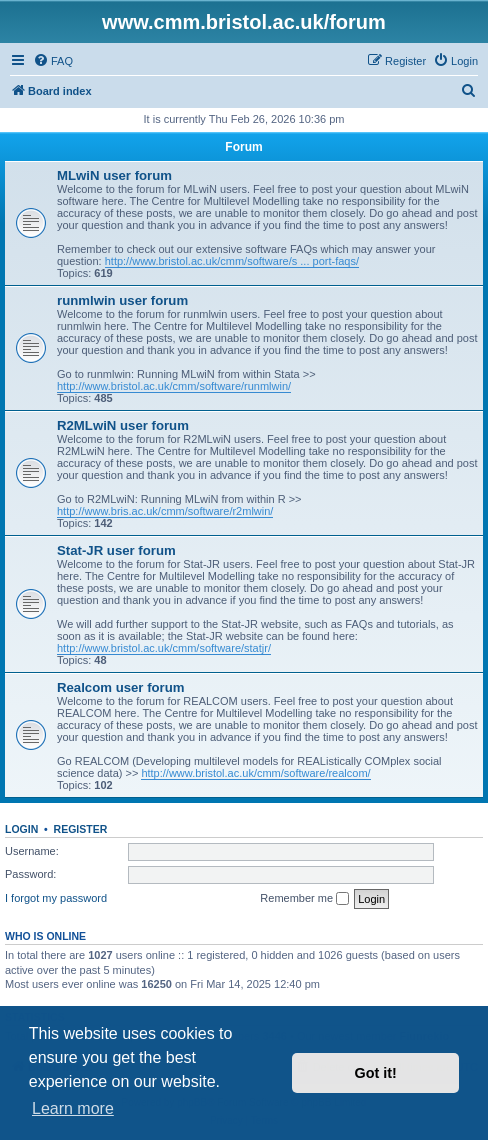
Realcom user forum (121, 687)
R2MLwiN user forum (123, 425)
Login (21, 829)
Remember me (304, 899)
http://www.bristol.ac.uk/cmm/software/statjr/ (164, 648)
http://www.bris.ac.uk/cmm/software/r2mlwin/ (165, 511)
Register (81, 829)
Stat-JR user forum (116, 550)
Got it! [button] (376, 1073)
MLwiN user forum (114, 175)
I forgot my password (56, 898)
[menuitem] (53, 61)
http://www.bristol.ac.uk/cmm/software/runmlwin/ (174, 386)
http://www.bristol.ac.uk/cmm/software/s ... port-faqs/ (232, 261)
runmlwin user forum (122, 300)
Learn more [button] (73, 1108)
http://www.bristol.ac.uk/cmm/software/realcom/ (255, 773)
